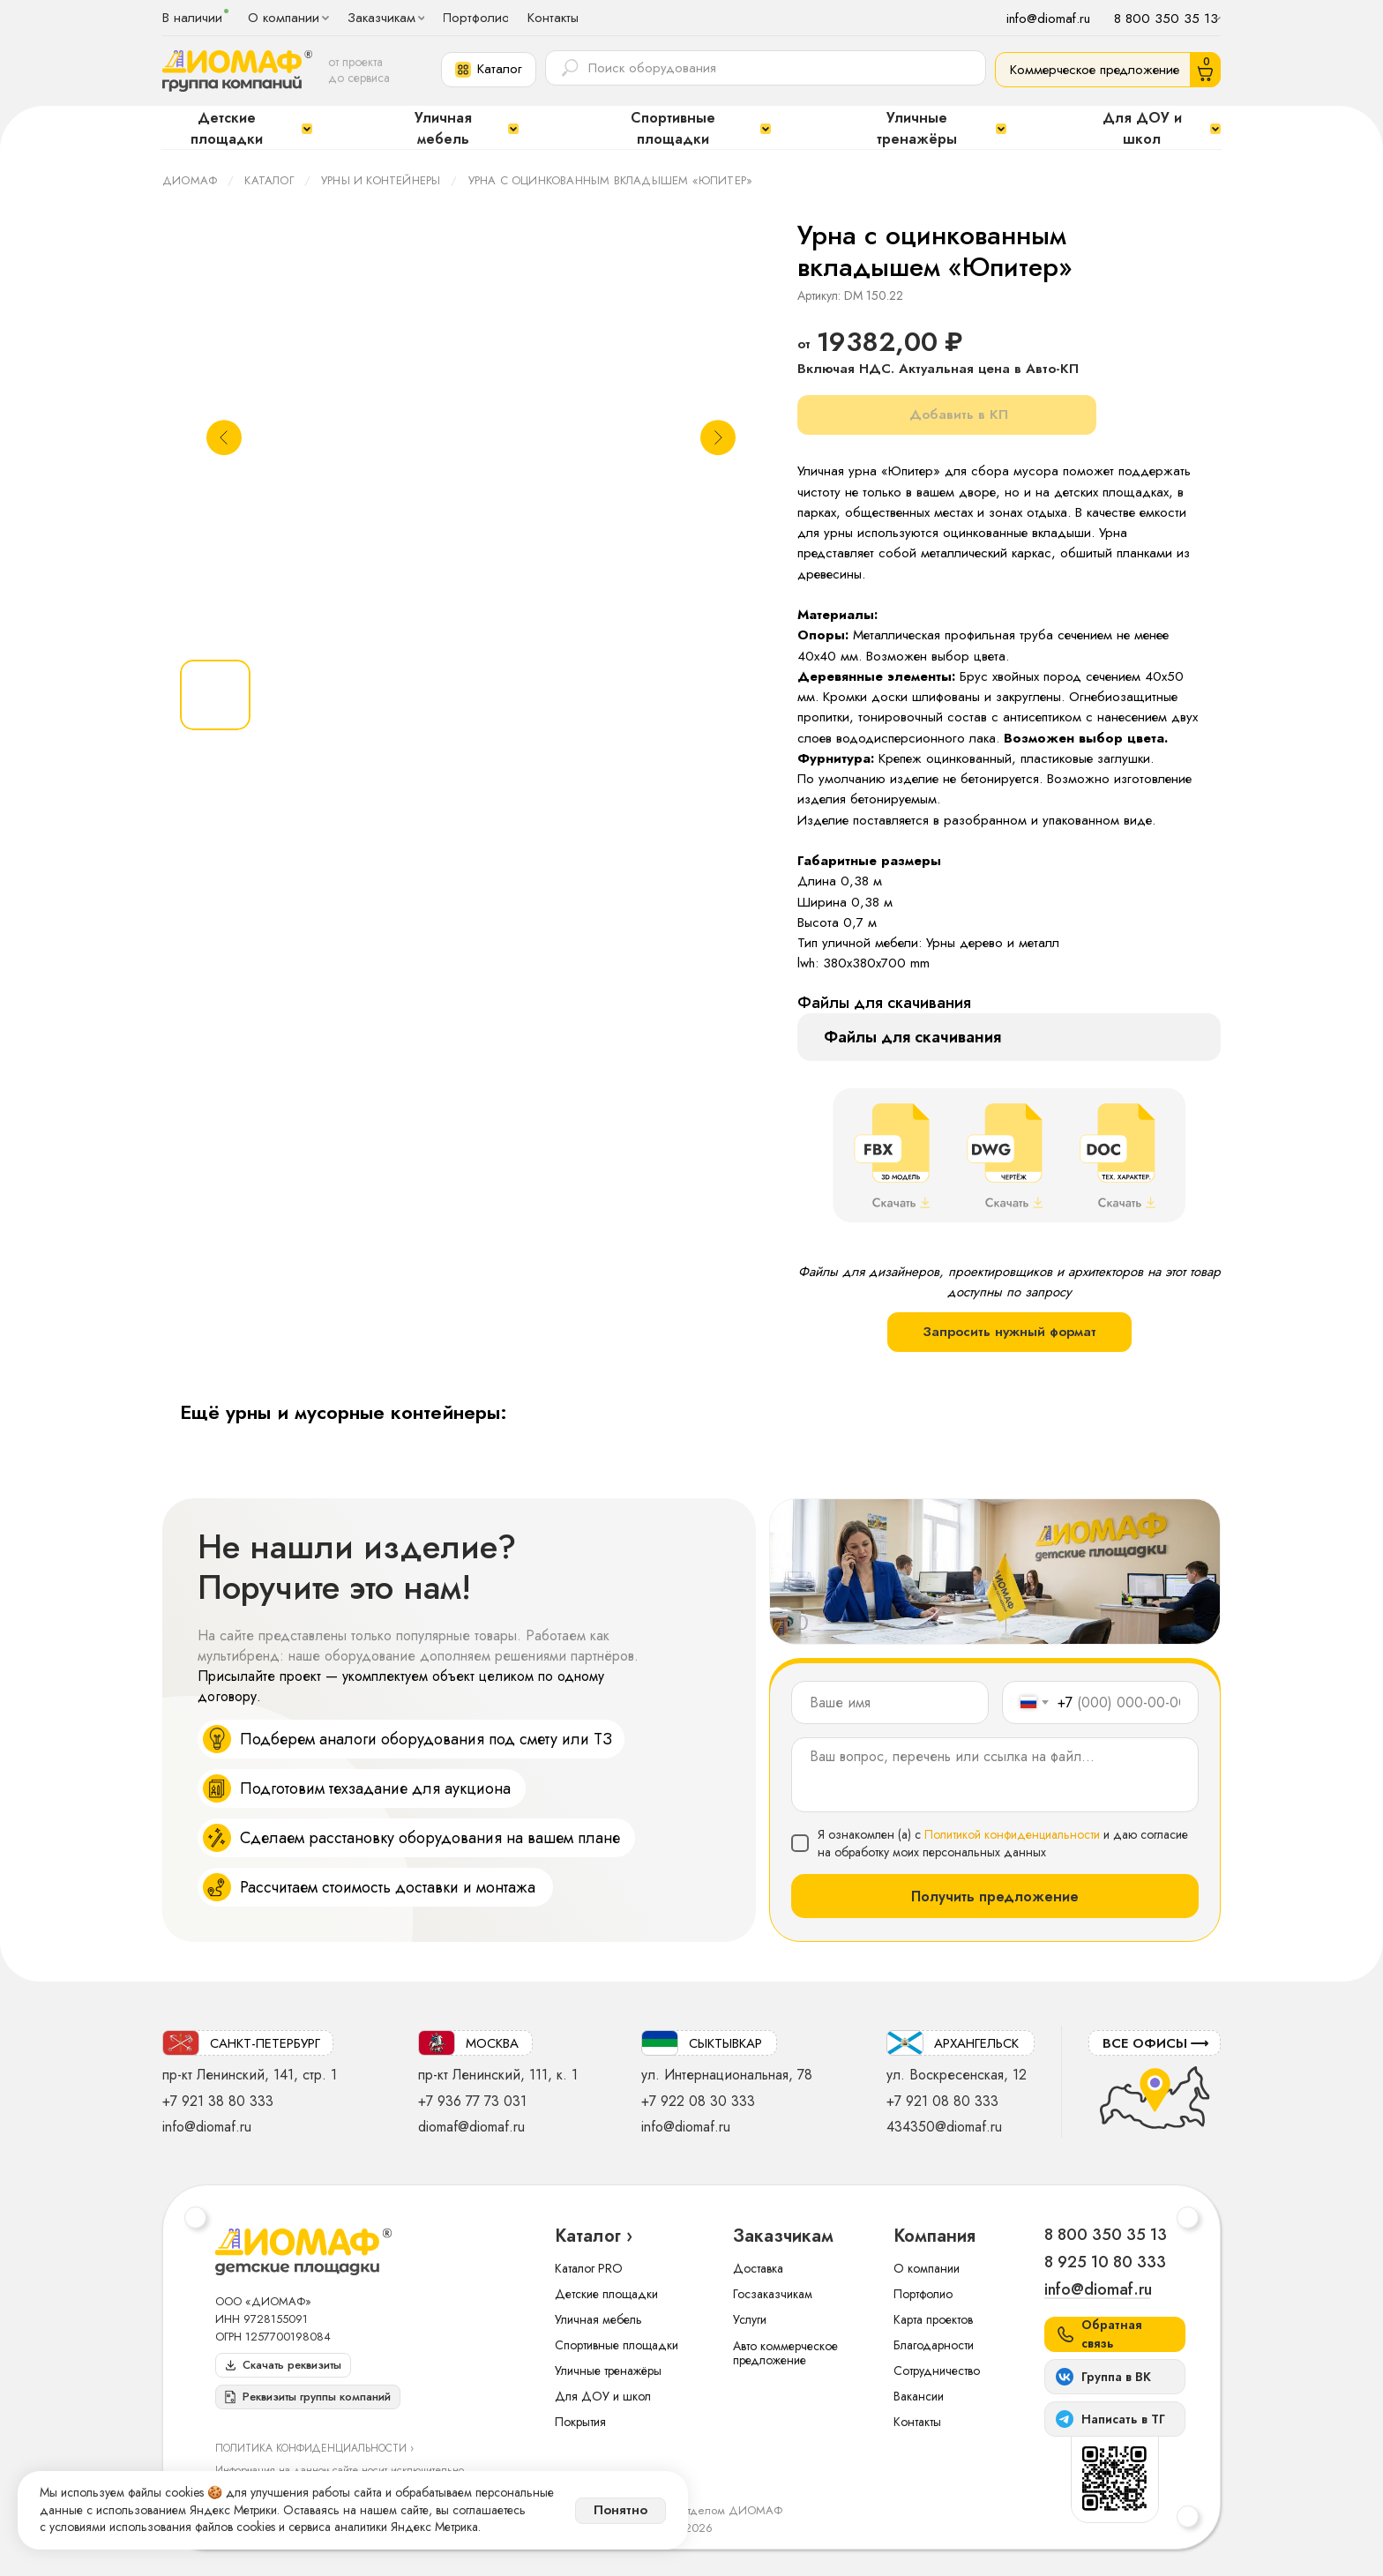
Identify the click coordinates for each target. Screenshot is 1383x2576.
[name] (890, 1702)
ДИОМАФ (189, 180)
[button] (488, 69)
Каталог (268, 180)
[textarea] (995, 1774)
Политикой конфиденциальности (1012, 1834)
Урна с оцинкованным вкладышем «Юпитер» (610, 180)
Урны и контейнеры (380, 180)
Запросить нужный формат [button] (1009, 1331)
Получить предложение (995, 1896)
